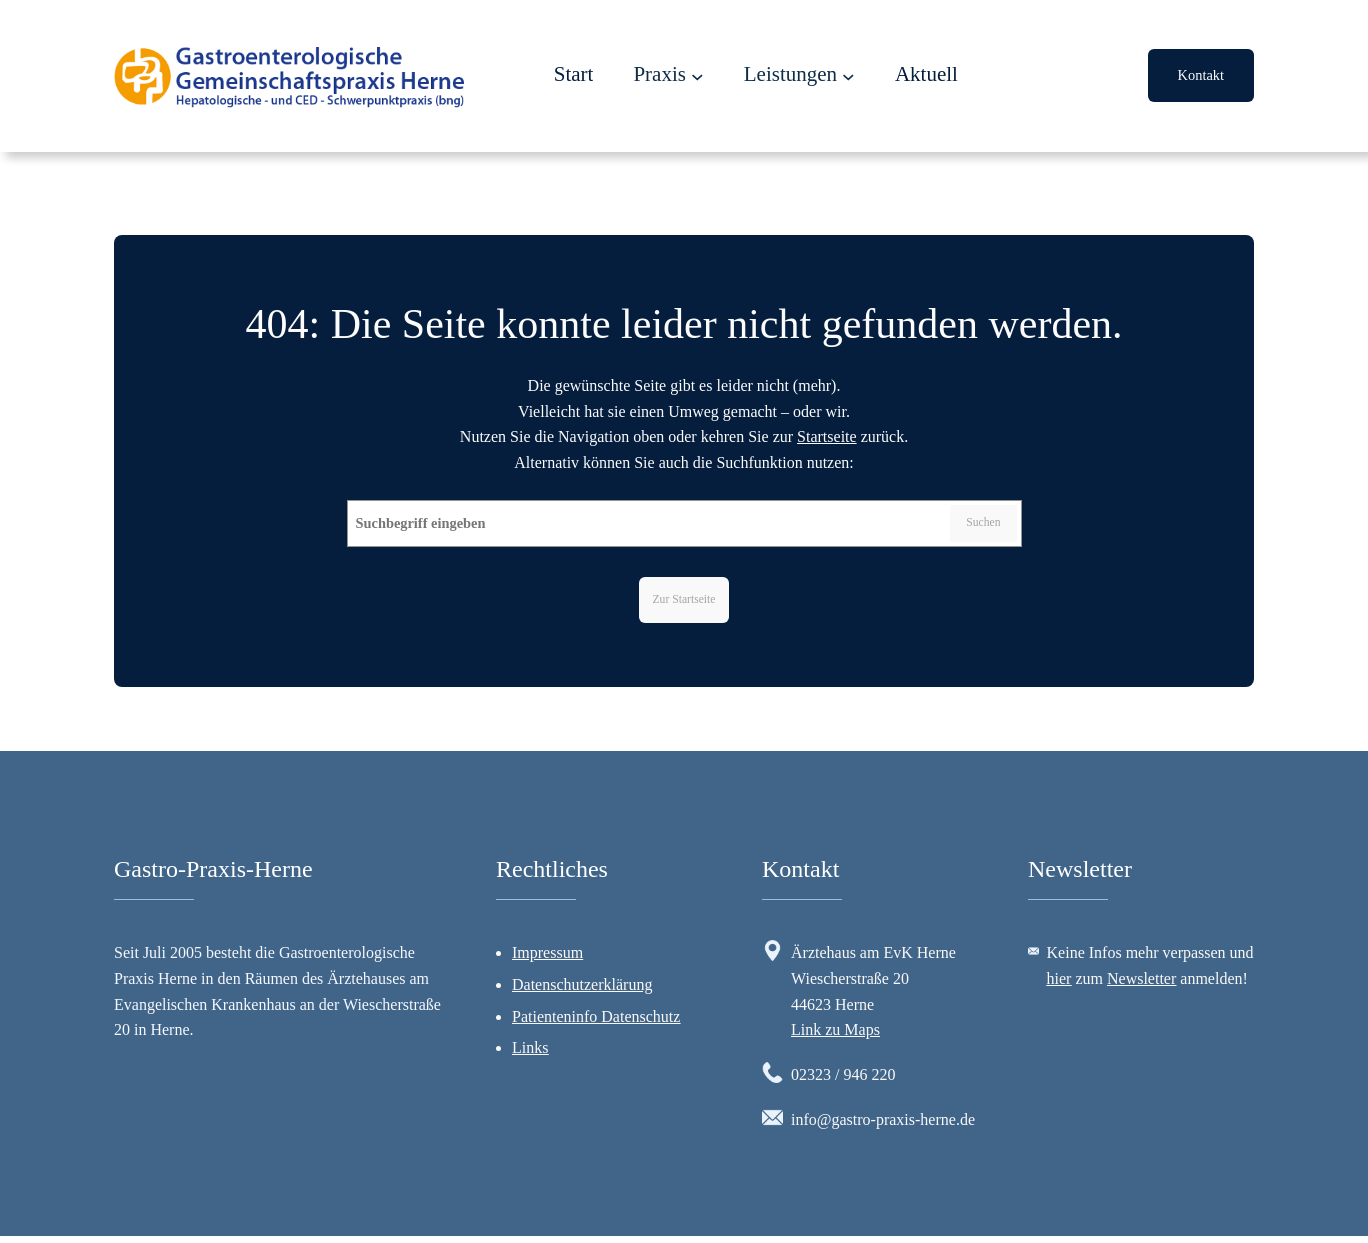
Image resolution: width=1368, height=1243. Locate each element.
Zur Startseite (684, 602)
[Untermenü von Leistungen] (848, 76)
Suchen (979, 525)
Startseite (827, 436)
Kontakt (1201, 75)
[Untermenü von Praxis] (697, 76)
